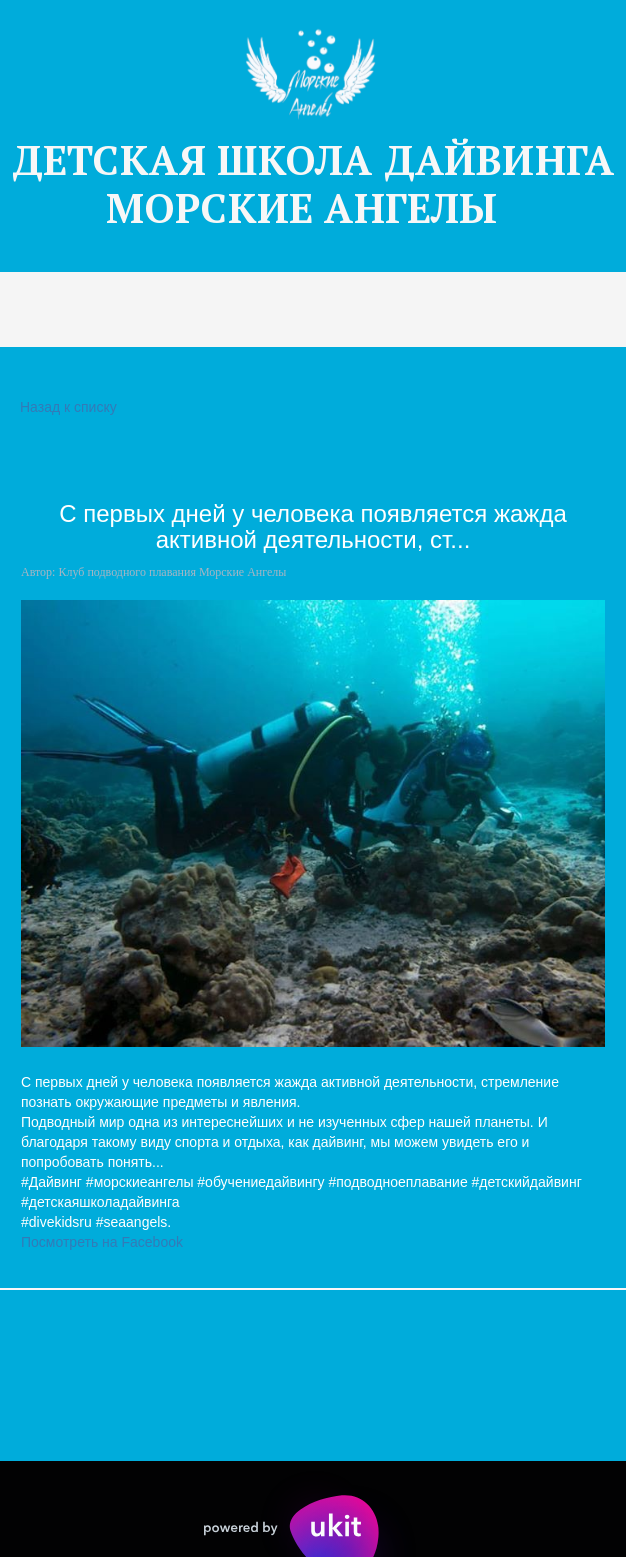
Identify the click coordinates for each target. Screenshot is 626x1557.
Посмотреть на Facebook (102, 1242)
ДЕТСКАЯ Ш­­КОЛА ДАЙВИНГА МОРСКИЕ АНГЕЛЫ (313, 183)
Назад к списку (66, 407)
